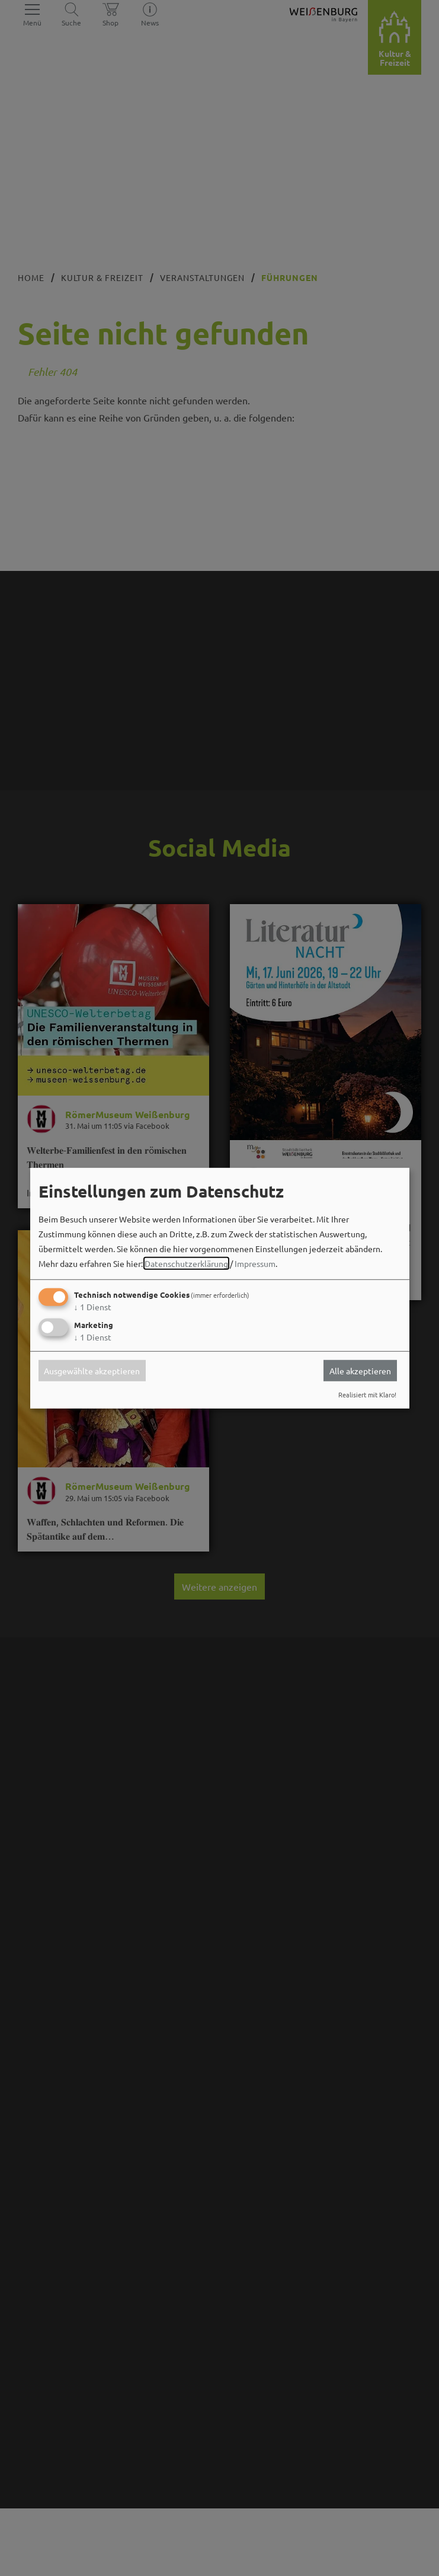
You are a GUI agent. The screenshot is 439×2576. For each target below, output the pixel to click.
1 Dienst (92, 1306)
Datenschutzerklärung (186, 1263)
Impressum (255, 1263)
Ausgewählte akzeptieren (92, 1370)
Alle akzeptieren (360, 1370)
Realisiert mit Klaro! (367, 1394)
